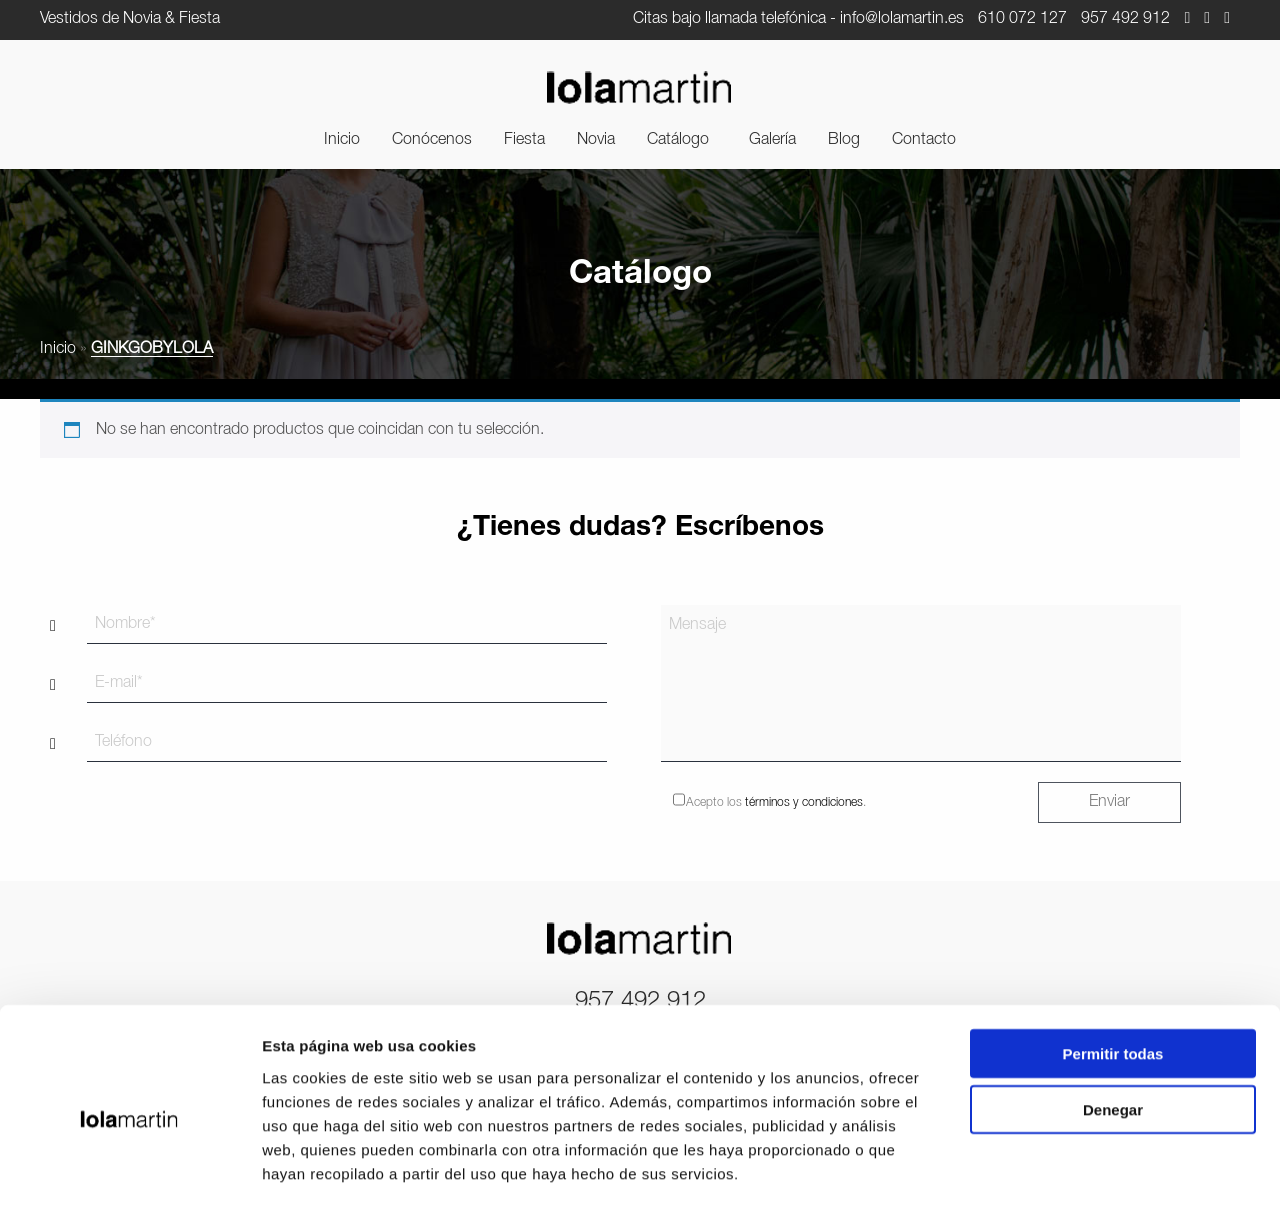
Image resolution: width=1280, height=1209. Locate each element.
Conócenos (432, 140)
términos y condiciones (804, 802)
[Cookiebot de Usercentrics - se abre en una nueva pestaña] (129, 1170)
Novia (596, 140)
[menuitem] (342, 140)
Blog (844, 140)
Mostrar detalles (1082, 1169)
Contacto (924, 140)
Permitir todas (1113, 968)
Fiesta (524, 140)
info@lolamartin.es (902, 19)
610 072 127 (1022, 19)
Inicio (342, 140)
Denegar (1113, 1025)
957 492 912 (1125, 19)
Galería (772, 140)
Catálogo (678, 140)
